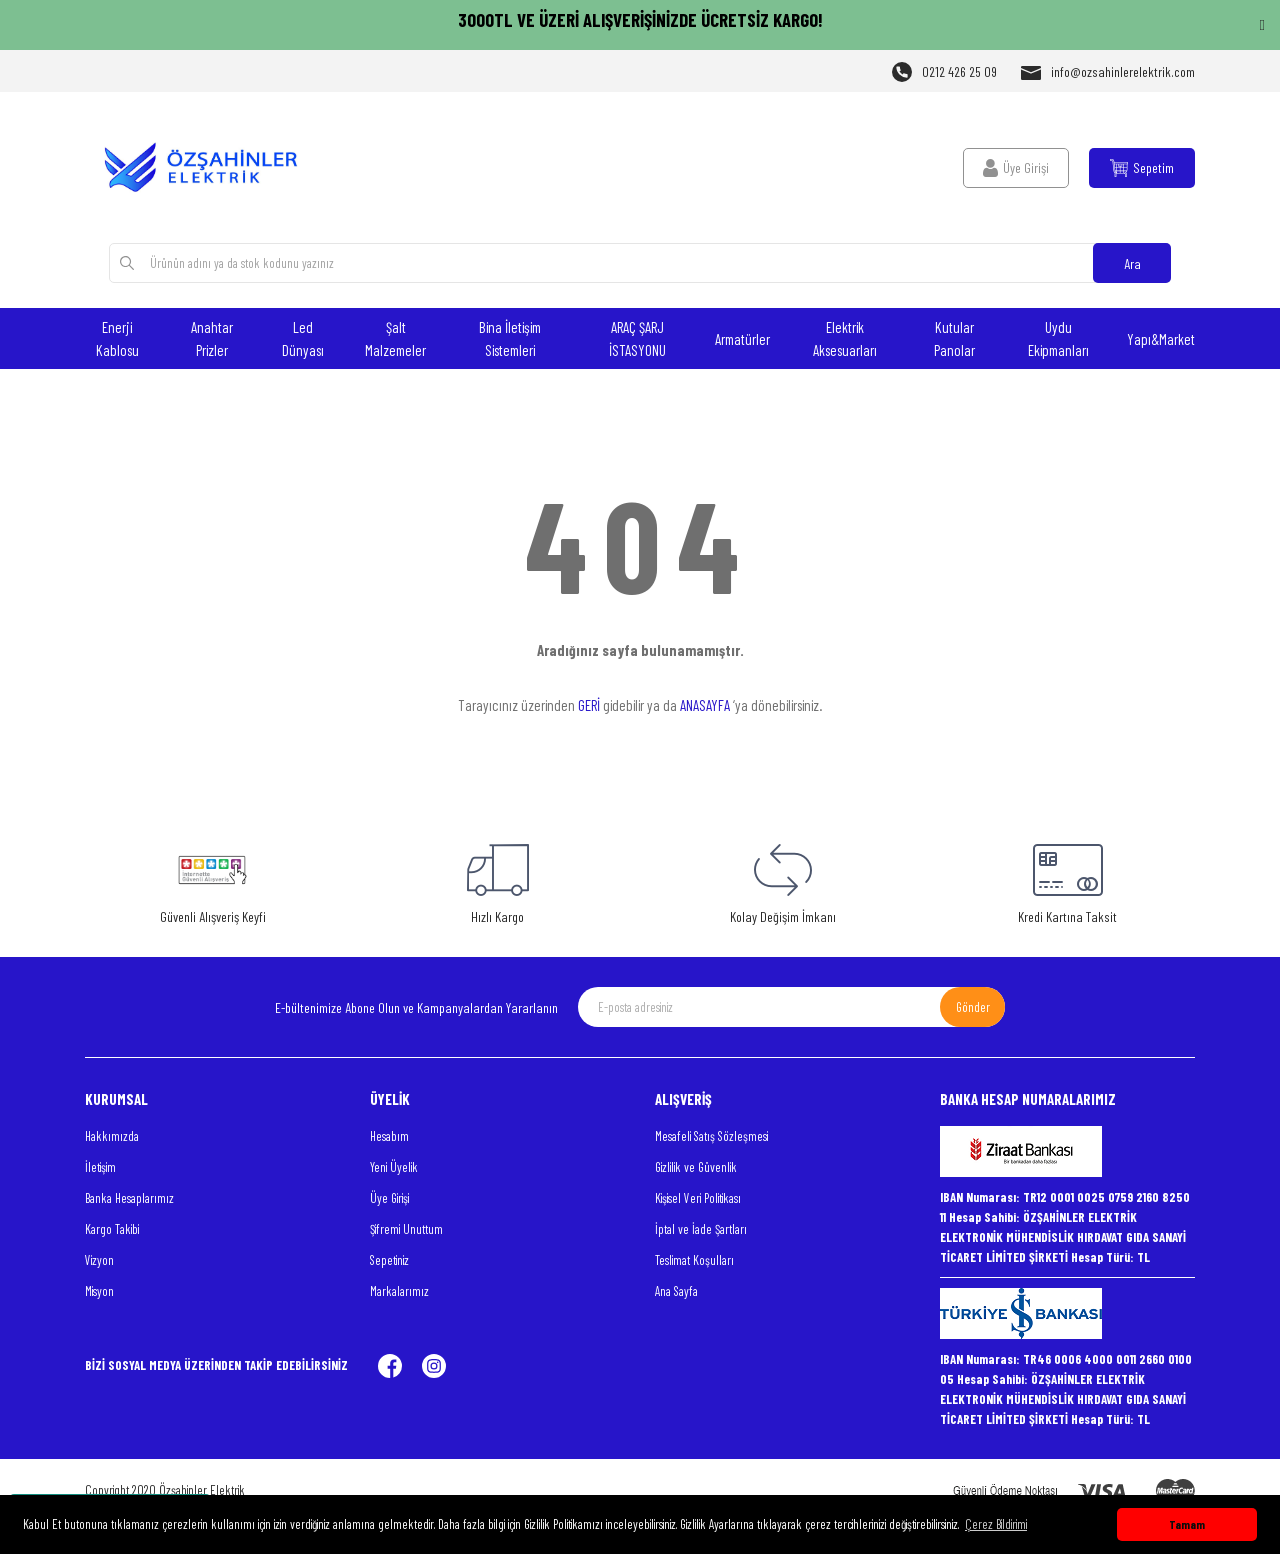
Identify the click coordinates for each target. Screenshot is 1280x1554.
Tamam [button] (1187, 1524)
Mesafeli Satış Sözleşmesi (711, 1136)
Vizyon (99, 1260)
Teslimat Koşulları (694, 1260)
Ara (1132, 263)
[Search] (640, 263)
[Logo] (212, 167)
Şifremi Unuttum (406, 1229)
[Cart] (1142, 168)
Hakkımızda (112, 1136)
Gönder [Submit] (973, 1007)
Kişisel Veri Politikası (698, 1198)
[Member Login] (1016, 168)
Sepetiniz (389, 1260)
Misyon (99, 1291)
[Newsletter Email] (791, 1007)
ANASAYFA (705, 705)
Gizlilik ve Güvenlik (696, 1167)
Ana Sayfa (676, 1291)
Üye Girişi (389, 1198)
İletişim (100, 1167)
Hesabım (389, 1136)
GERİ (589, 705)
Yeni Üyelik (394, 1167)
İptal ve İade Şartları (701, 1229)
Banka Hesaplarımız (129, 1198)
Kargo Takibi (112, 1229)
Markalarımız (399, 1291)
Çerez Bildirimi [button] (996, 1524)
